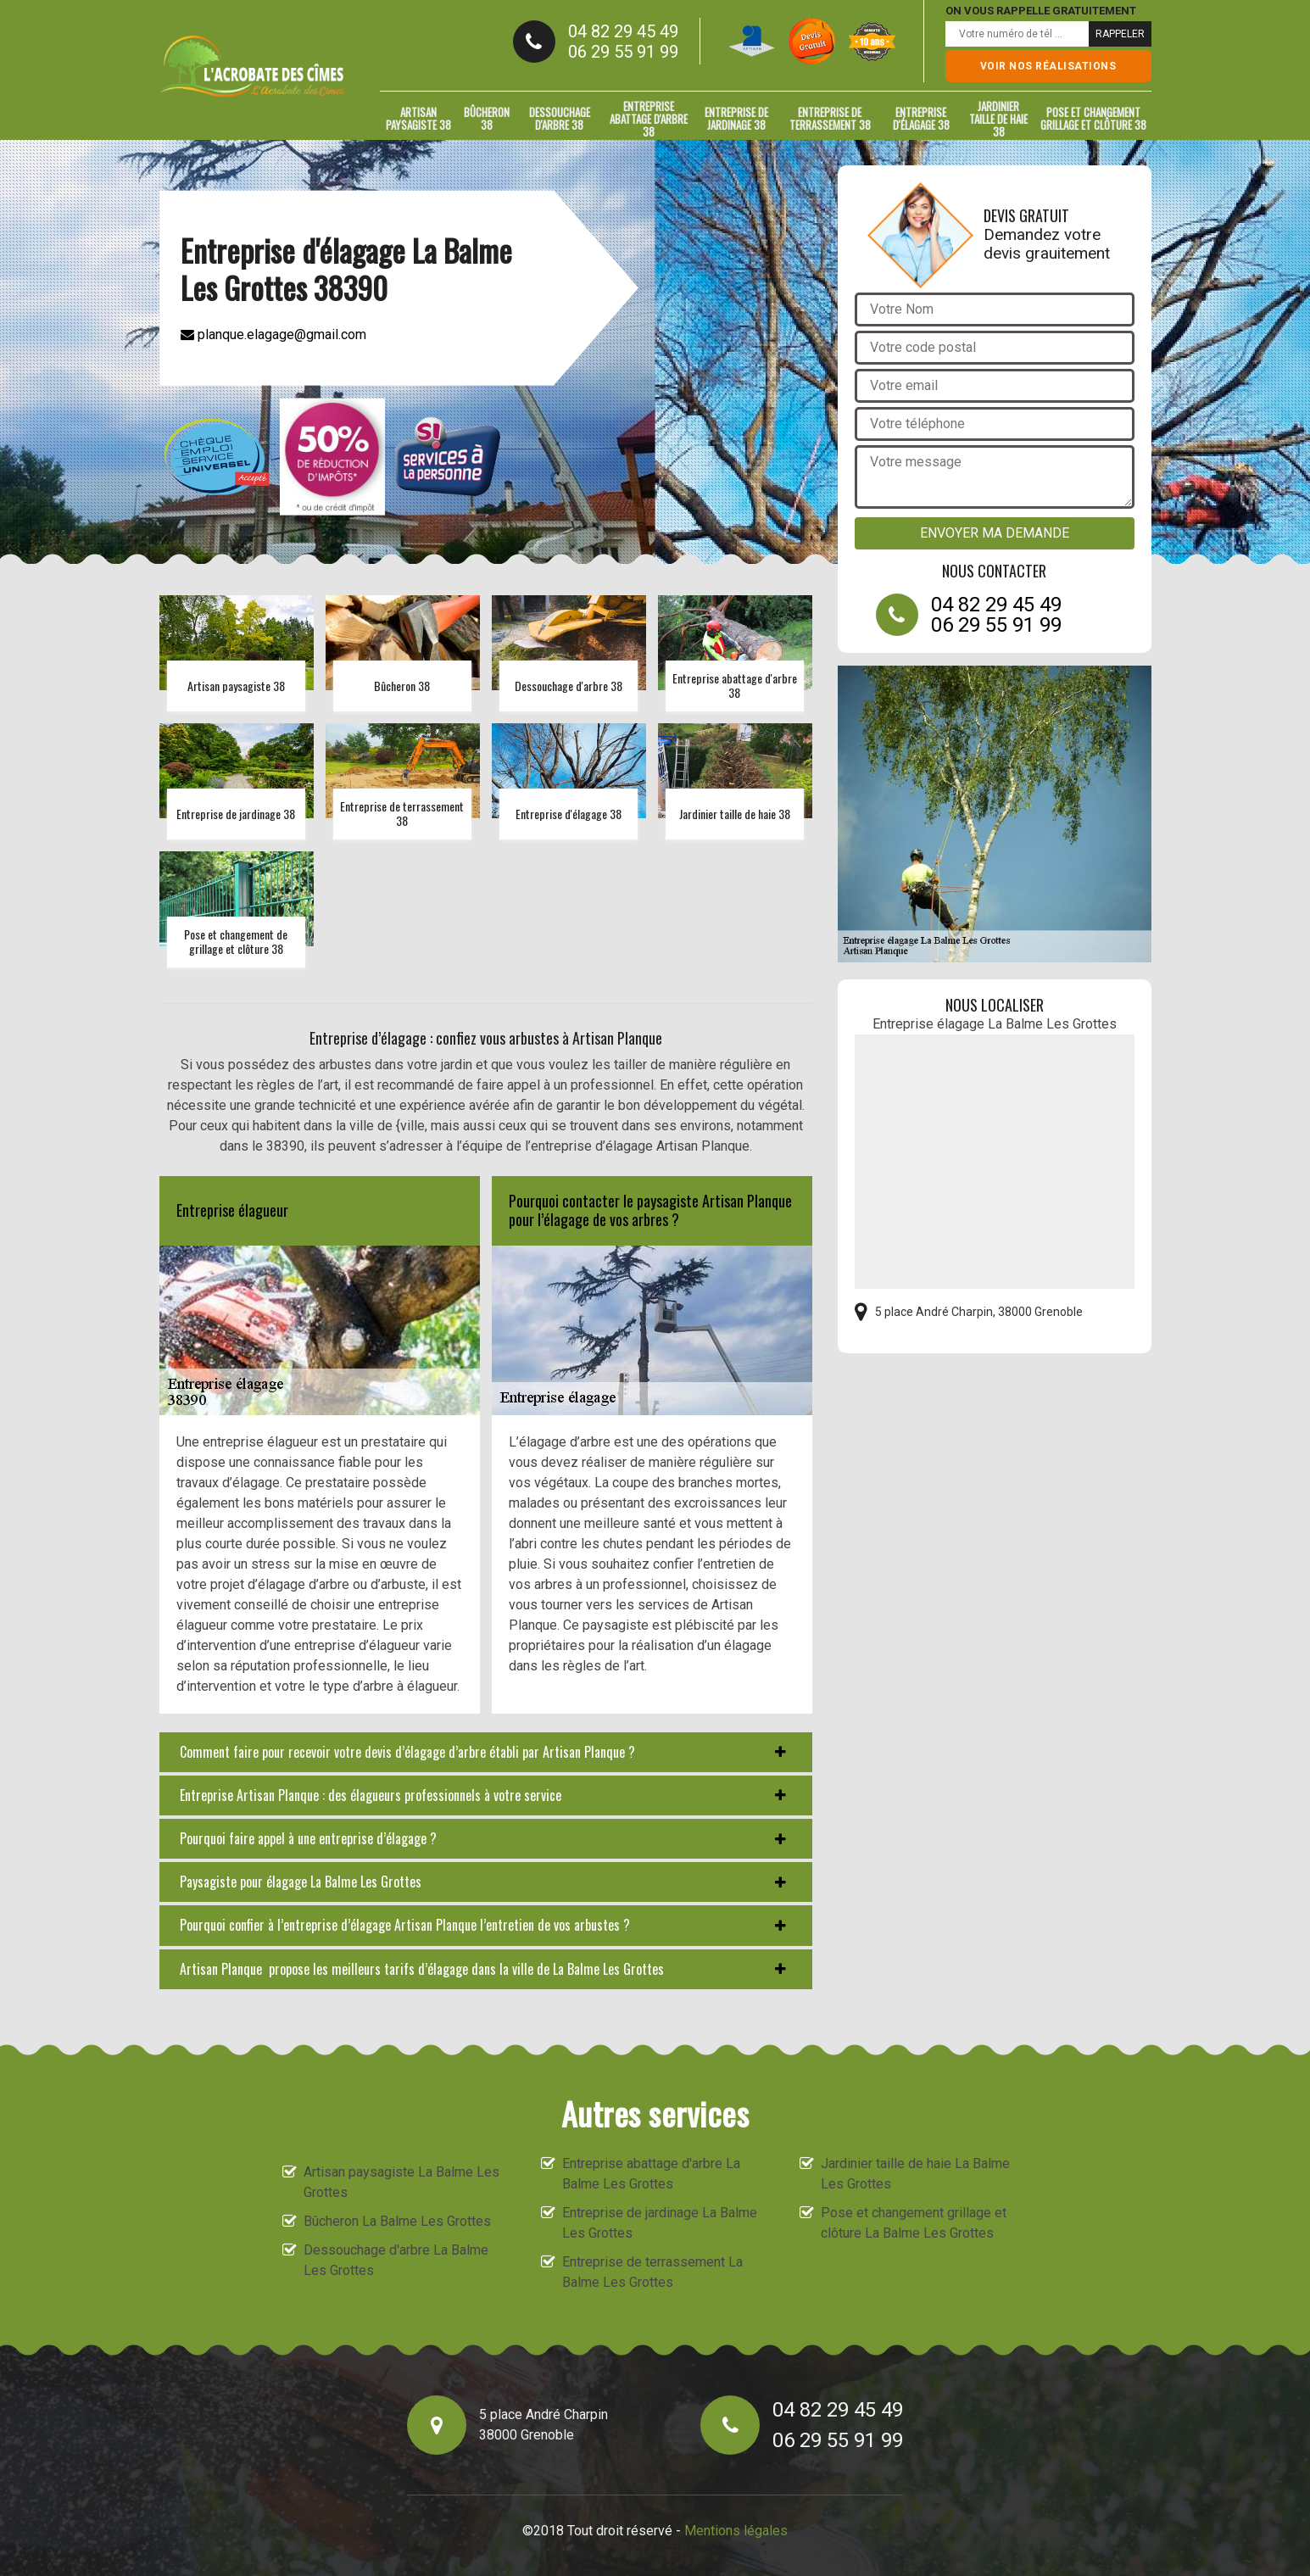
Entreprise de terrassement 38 (830, 118)
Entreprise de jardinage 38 (736, 118)
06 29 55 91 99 (623, 52)
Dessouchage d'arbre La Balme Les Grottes (396, 2260)
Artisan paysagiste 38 (418, 118)
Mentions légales (736, 2531)
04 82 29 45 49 (623, 31)
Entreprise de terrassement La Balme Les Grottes (652, 2272)
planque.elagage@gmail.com (273, 334)
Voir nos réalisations (1048, 66)
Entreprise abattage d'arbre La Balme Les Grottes (651, 2173)
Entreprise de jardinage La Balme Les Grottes (659, 2223)
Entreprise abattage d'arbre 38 (649, 119)
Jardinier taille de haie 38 (998, 119)
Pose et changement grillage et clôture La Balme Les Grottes (913, 2223)
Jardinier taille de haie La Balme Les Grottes (915, 2173)
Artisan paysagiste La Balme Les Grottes (401, 2182)
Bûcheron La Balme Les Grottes (397, 2221)
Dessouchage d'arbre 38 (559, 118)
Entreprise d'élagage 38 (921, 118)
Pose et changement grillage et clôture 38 (1093, 118)
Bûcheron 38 (487, 118)
